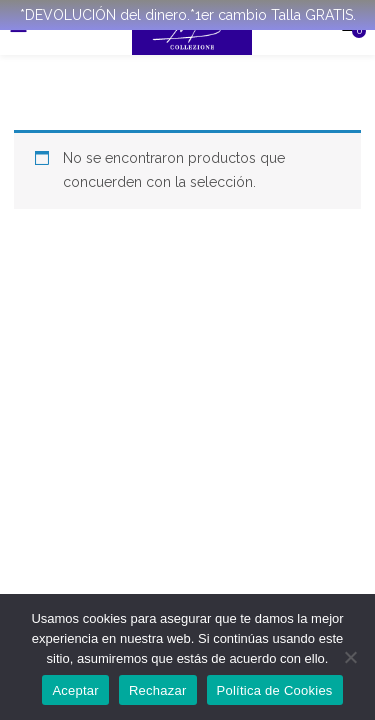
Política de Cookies (275, 690)
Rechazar (158, 690)
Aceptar (75, 690)
